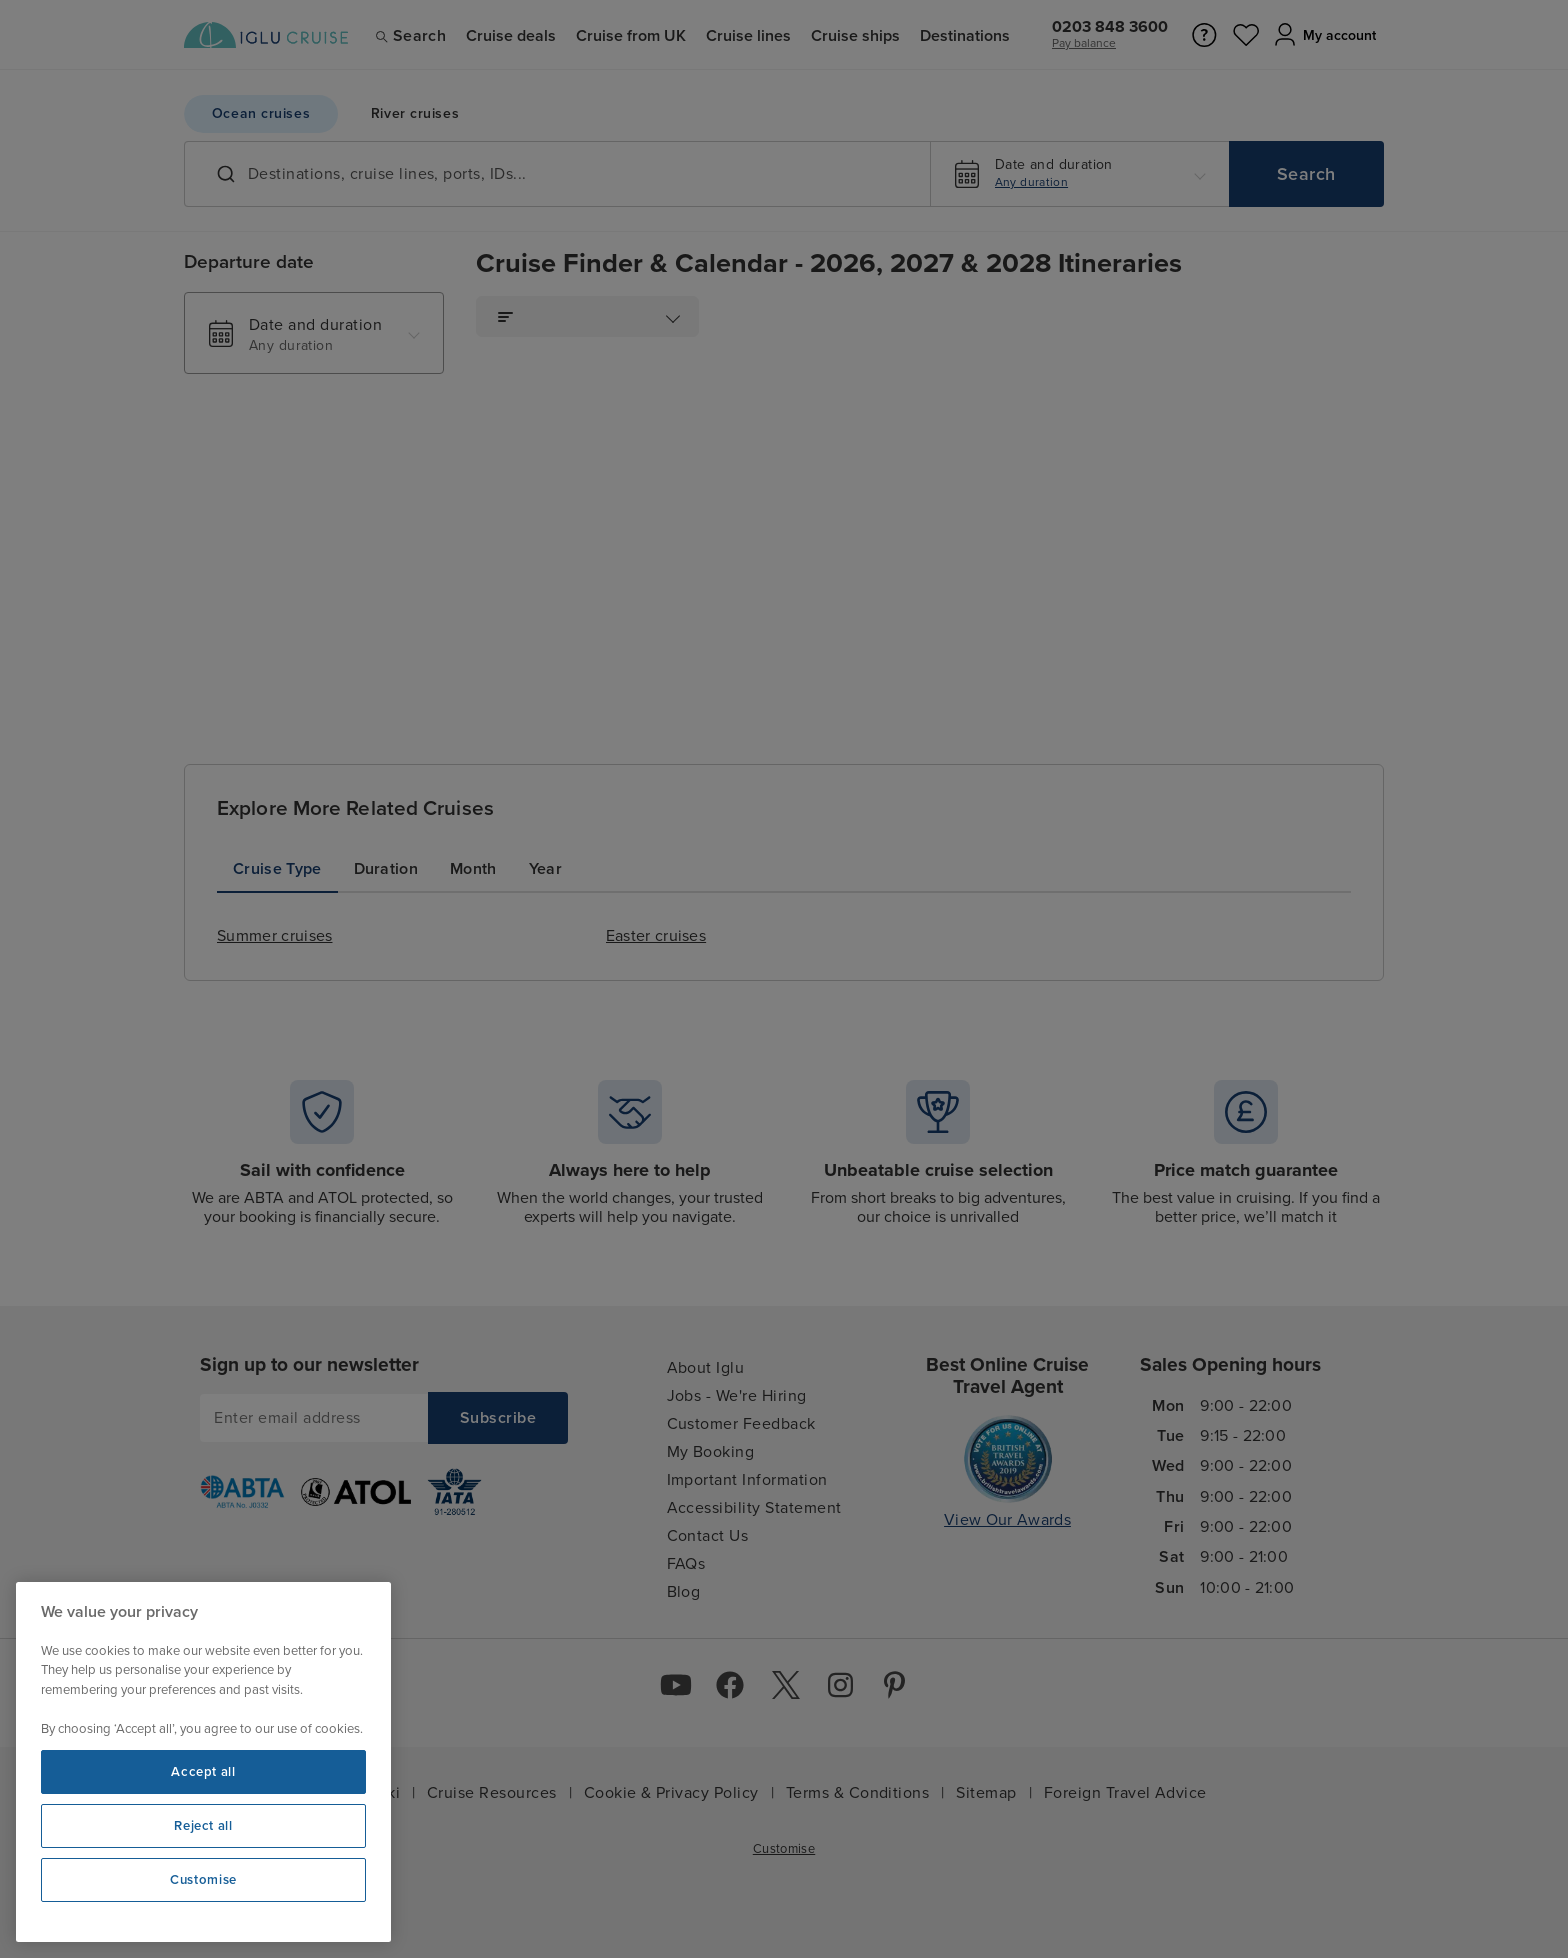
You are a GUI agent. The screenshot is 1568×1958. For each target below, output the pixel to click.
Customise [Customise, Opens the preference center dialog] (203, 1880)
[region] (203, 1762)
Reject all (203, 1826)
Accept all (203, 1772)
